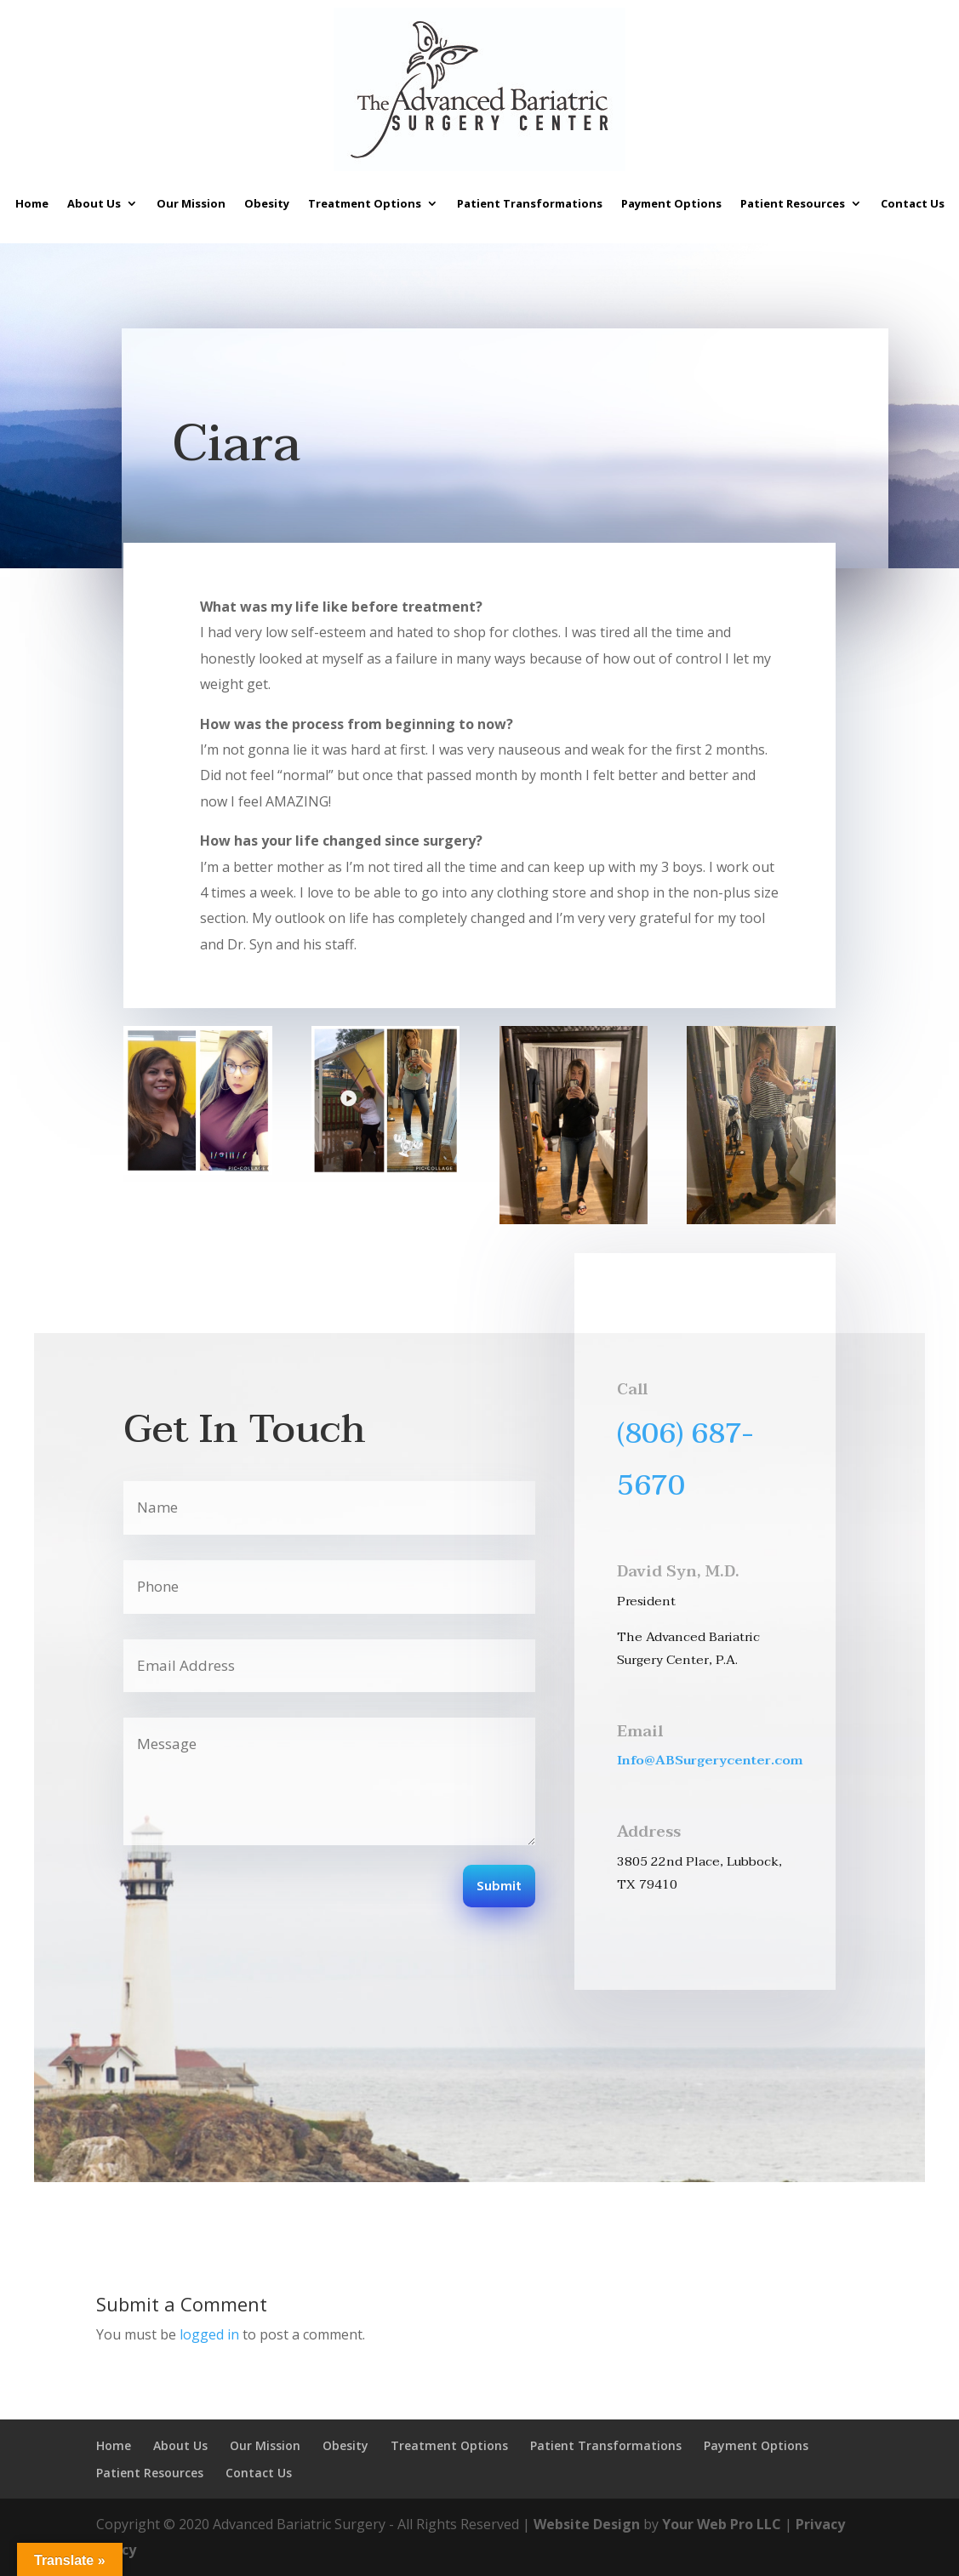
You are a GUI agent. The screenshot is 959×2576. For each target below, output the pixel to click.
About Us (94, 203)
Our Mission (191, 203)
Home (32, 203)
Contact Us (913, 203)
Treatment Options (364, 203)
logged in (209, 2334)
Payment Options (671, 203)
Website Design (587, 2524)
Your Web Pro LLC (721, 2524)
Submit (499, 1887)
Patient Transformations (529, 203)
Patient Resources (792, 203)
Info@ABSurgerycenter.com (710, 1760)
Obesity (266, 203)
